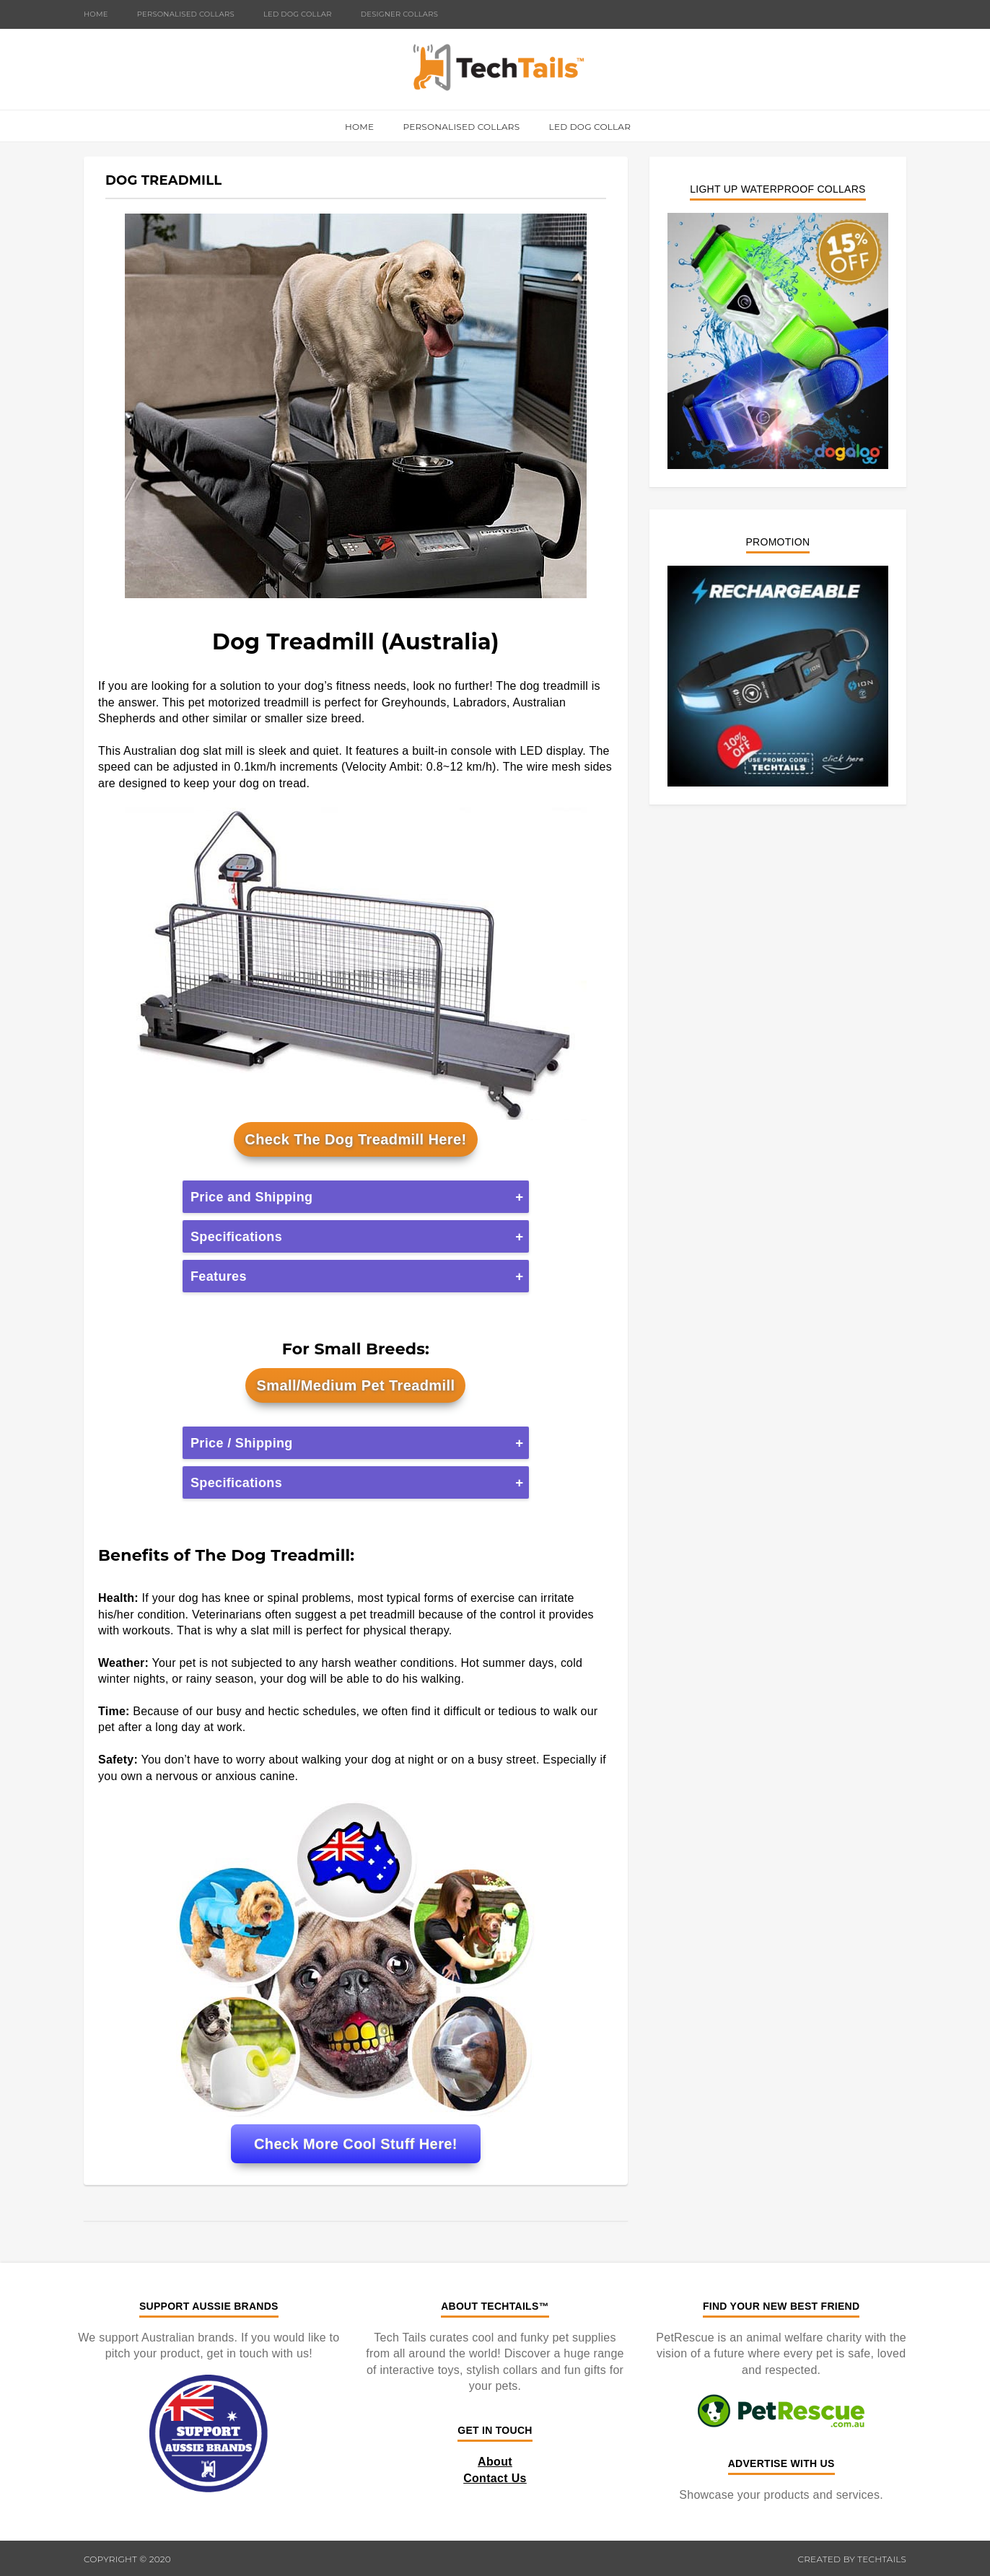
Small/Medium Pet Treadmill (355, 1385)
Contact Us (495, 2478)
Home (96, 14)
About (495, 2461)
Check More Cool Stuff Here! (355, 2144)
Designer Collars (399, 14)
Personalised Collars (186, 14)
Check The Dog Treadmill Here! (355, 1139)
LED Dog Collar (297, 14)
